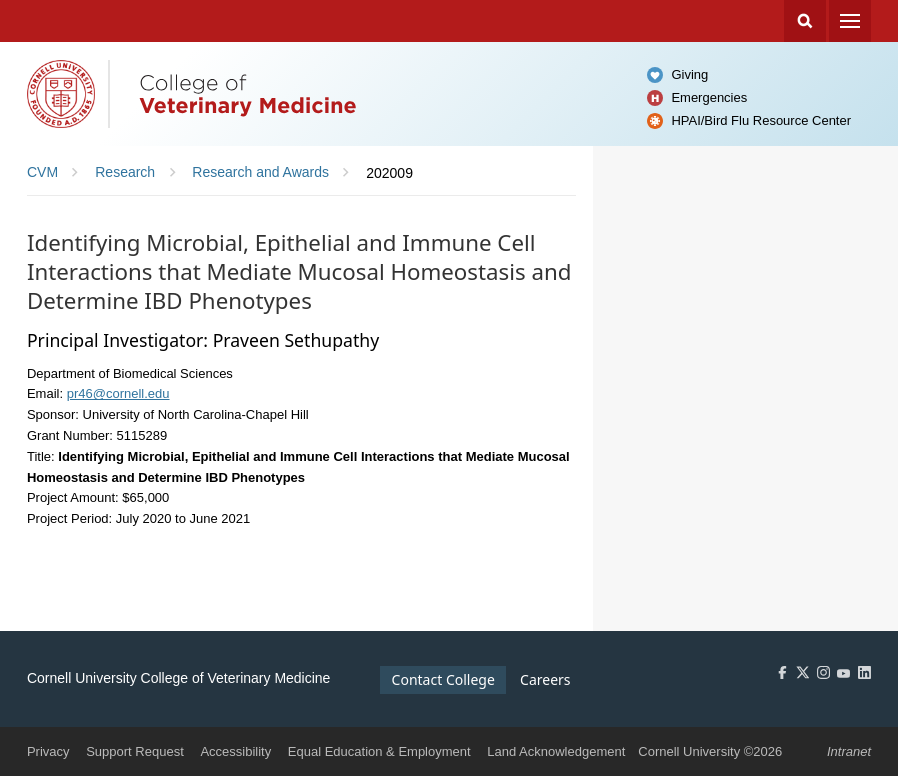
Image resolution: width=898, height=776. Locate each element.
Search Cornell (805, 21)
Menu (850, 21)
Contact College (443, 679)
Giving (689, 74)
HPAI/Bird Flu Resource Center (761, 120)
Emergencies (709, 97)
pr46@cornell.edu (118, 393)
